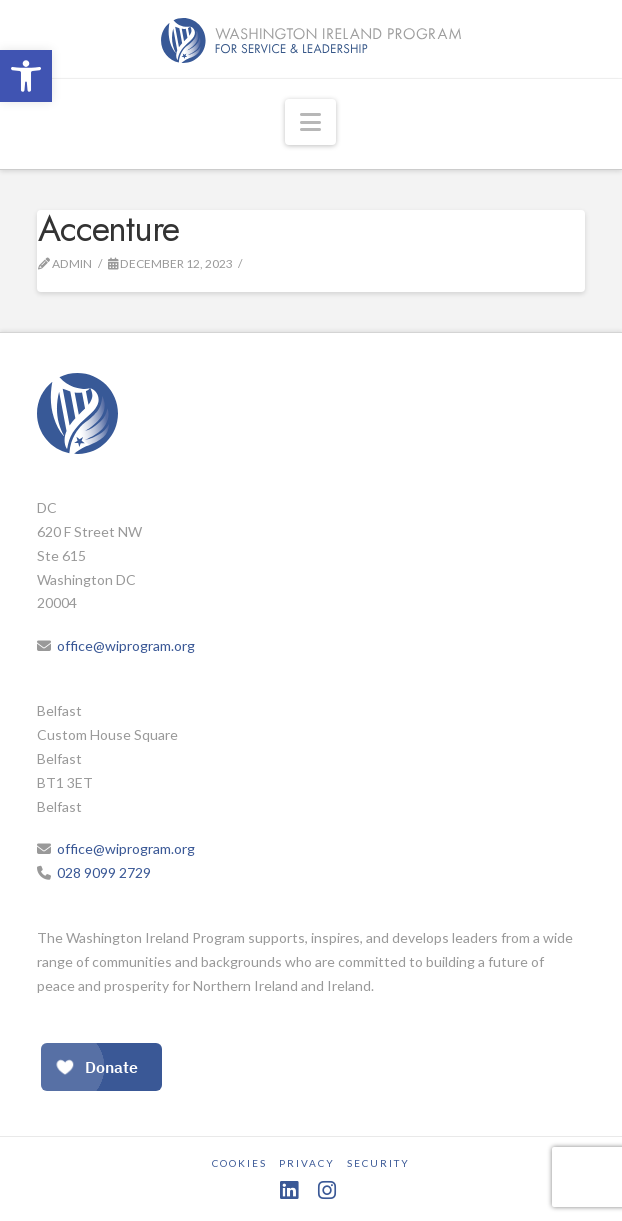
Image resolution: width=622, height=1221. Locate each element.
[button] (26, 76)
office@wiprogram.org (126, 645)
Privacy (307, 1163)
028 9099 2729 (104, 872)
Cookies (239, 1163)
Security (378, 1163)
